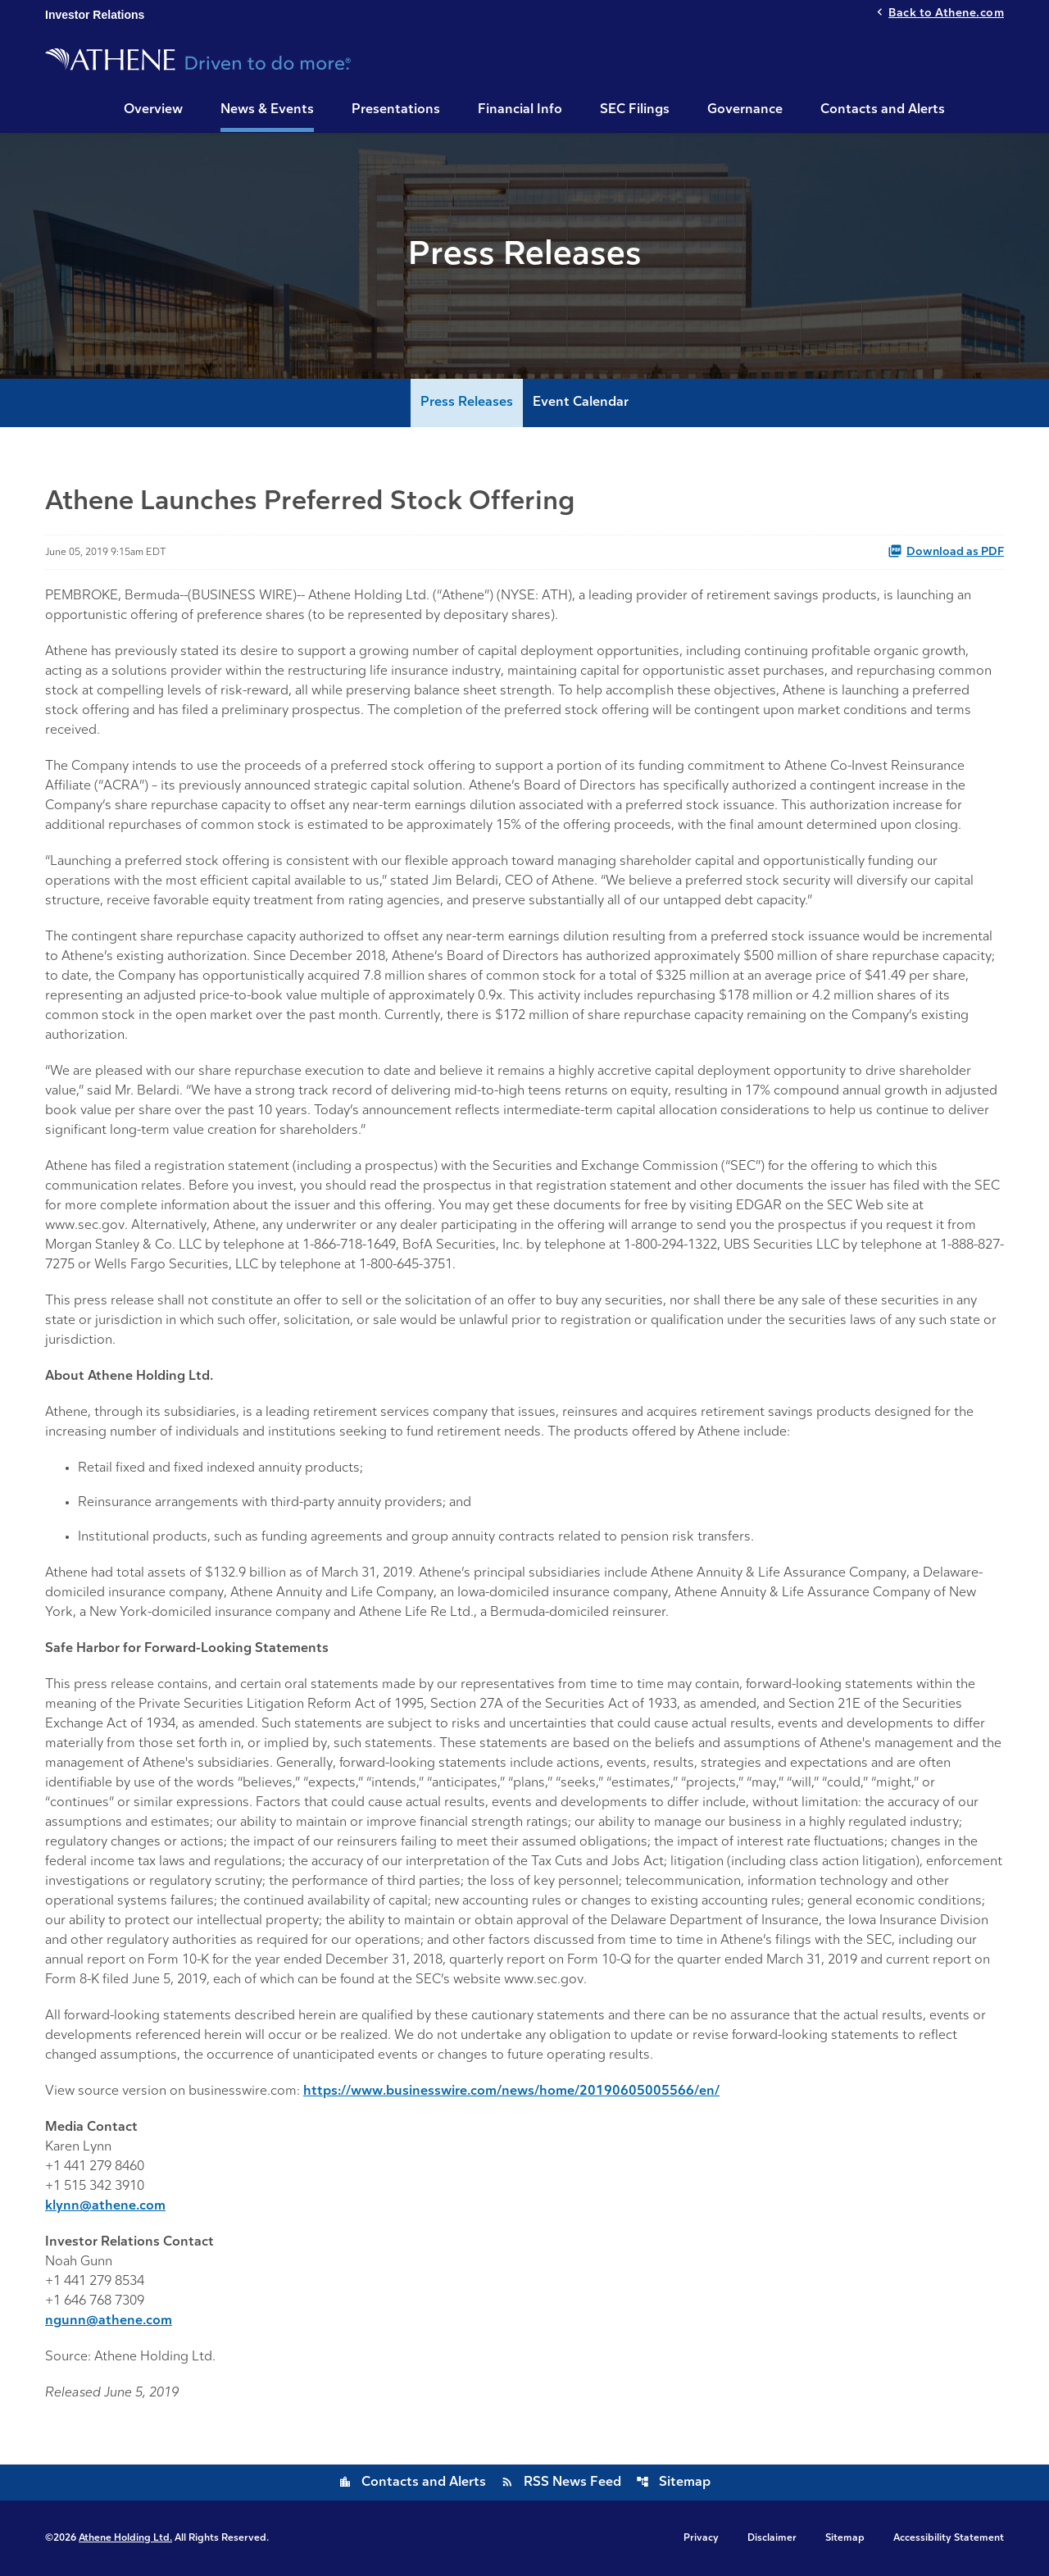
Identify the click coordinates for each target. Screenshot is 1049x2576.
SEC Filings (635, 109)
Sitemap (673, 2482)
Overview (153, 109)
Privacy (701, 2538)
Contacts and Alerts (882, 109)
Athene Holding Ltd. (125, 2538)
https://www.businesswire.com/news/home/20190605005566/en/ (511, 2091)
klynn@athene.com (105, 2206)
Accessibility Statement (948, 2538)
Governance (745, 109)
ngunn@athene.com (108, 2321)
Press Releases (466, 402)
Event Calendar (581, 402)
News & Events (267, 109)
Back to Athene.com (946, 13)
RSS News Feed (561, 2482)
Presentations (396, 109)
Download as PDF (946, 551)
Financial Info (520, 109)
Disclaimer (772, 2538)
